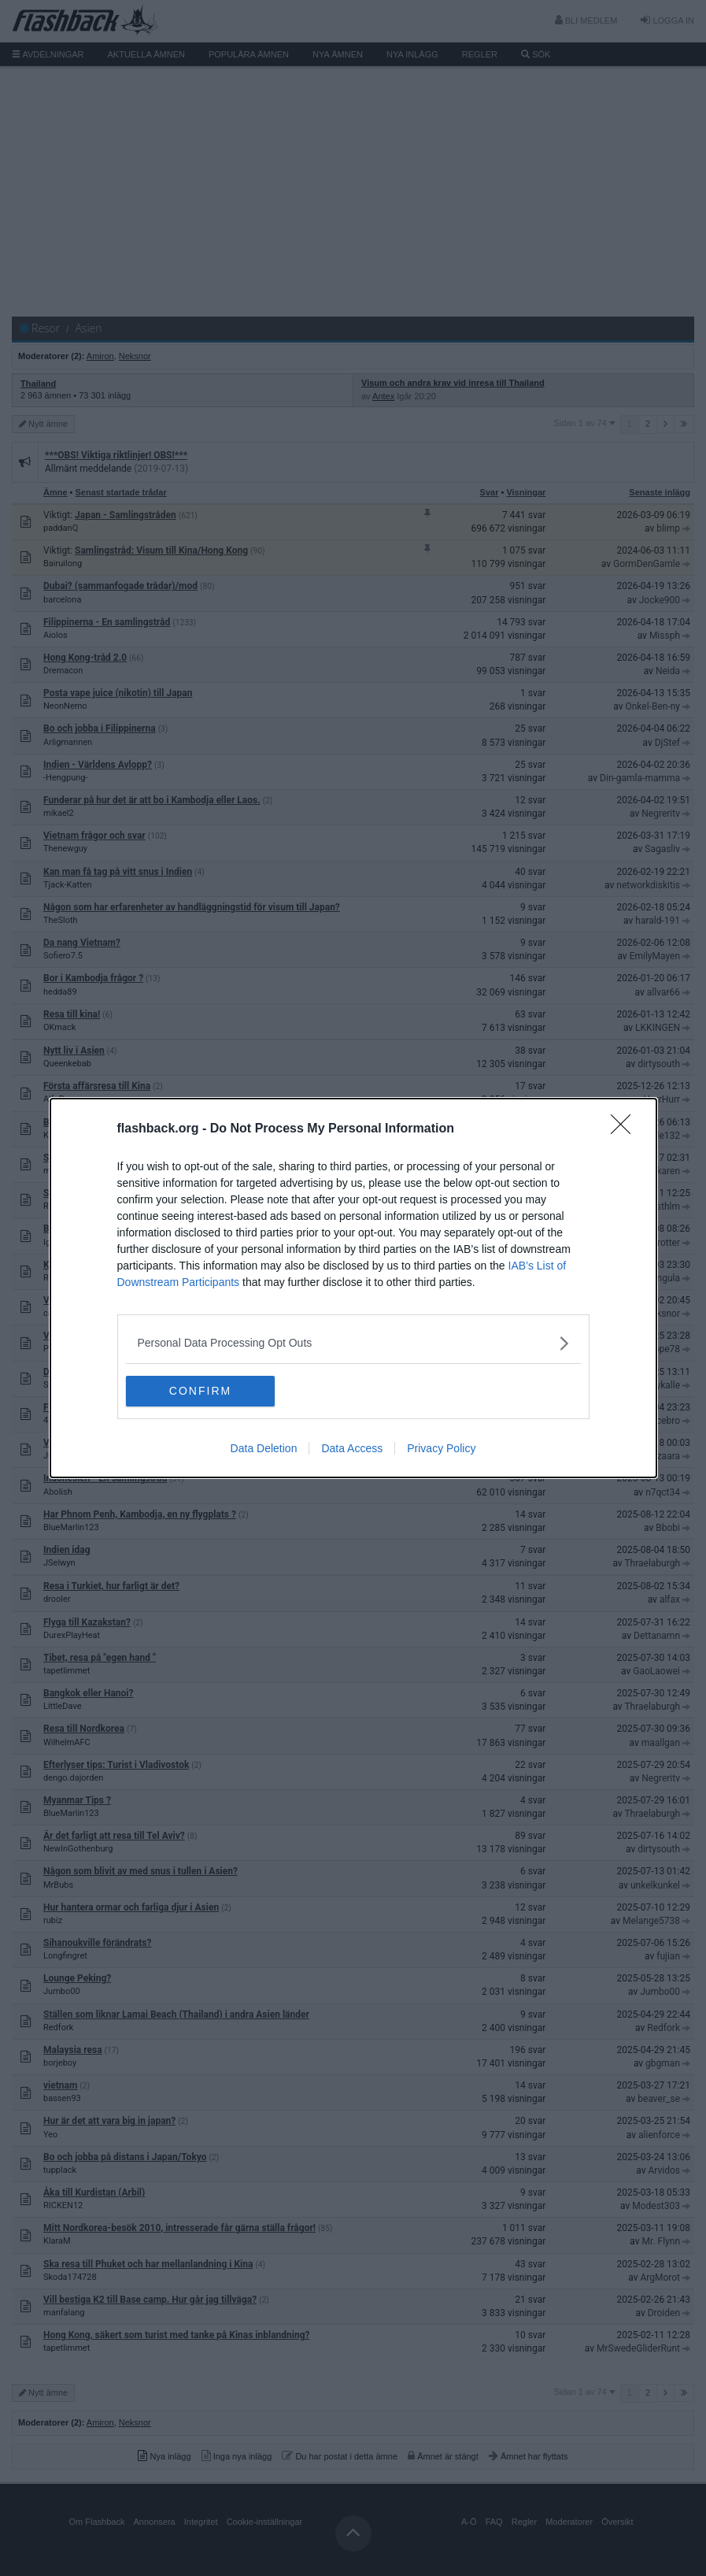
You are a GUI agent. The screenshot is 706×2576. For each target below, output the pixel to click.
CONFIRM (200, 1391)
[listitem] (353, 1343)
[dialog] (353, 1288)
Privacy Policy (441, 1449)
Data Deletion (264, 1449)
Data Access (352, 1449)
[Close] (626, 1129)
